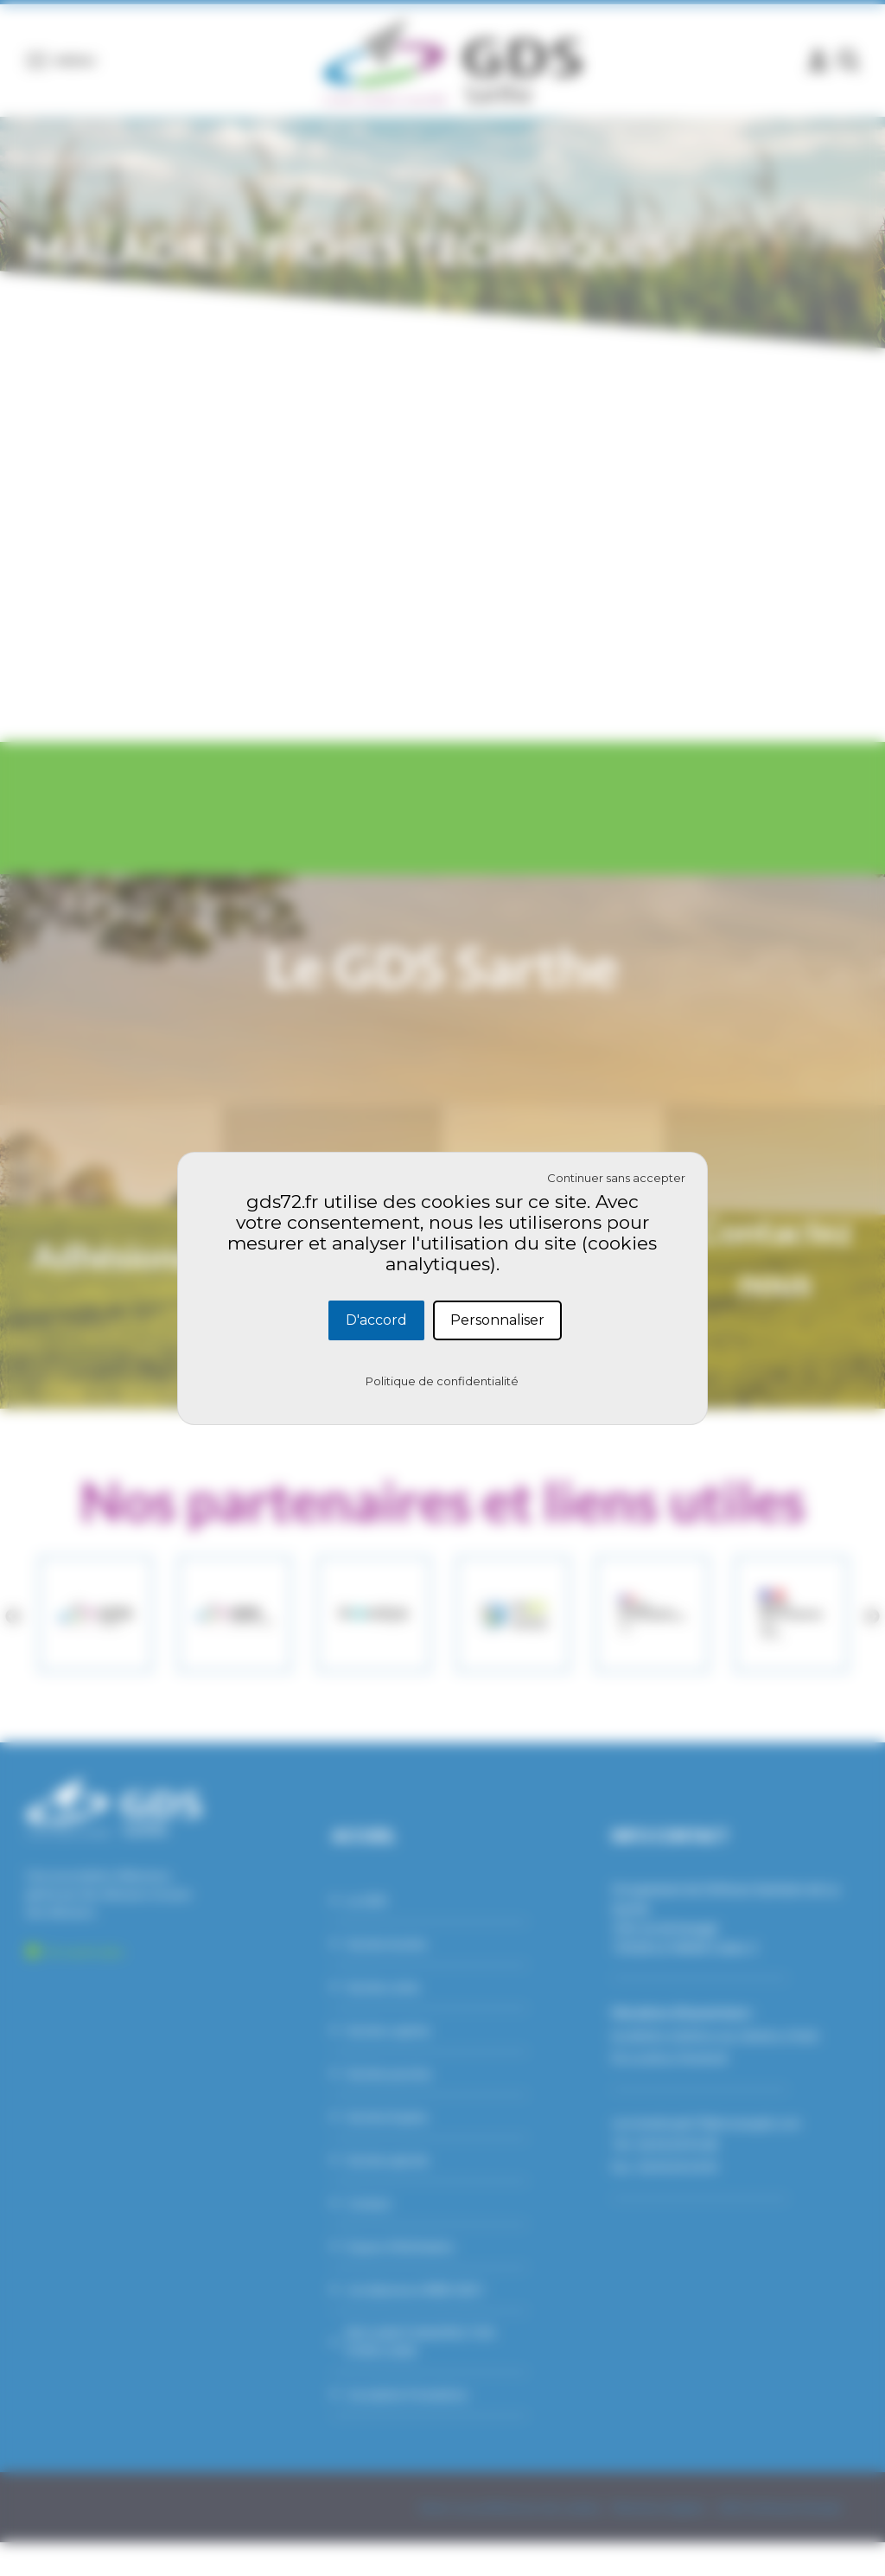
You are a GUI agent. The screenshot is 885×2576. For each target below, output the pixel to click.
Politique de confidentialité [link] (442, 1381)
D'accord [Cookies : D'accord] (376, 1320)
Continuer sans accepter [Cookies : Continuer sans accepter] (616, 1178)
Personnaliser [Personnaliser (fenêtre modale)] (497, 1320)
